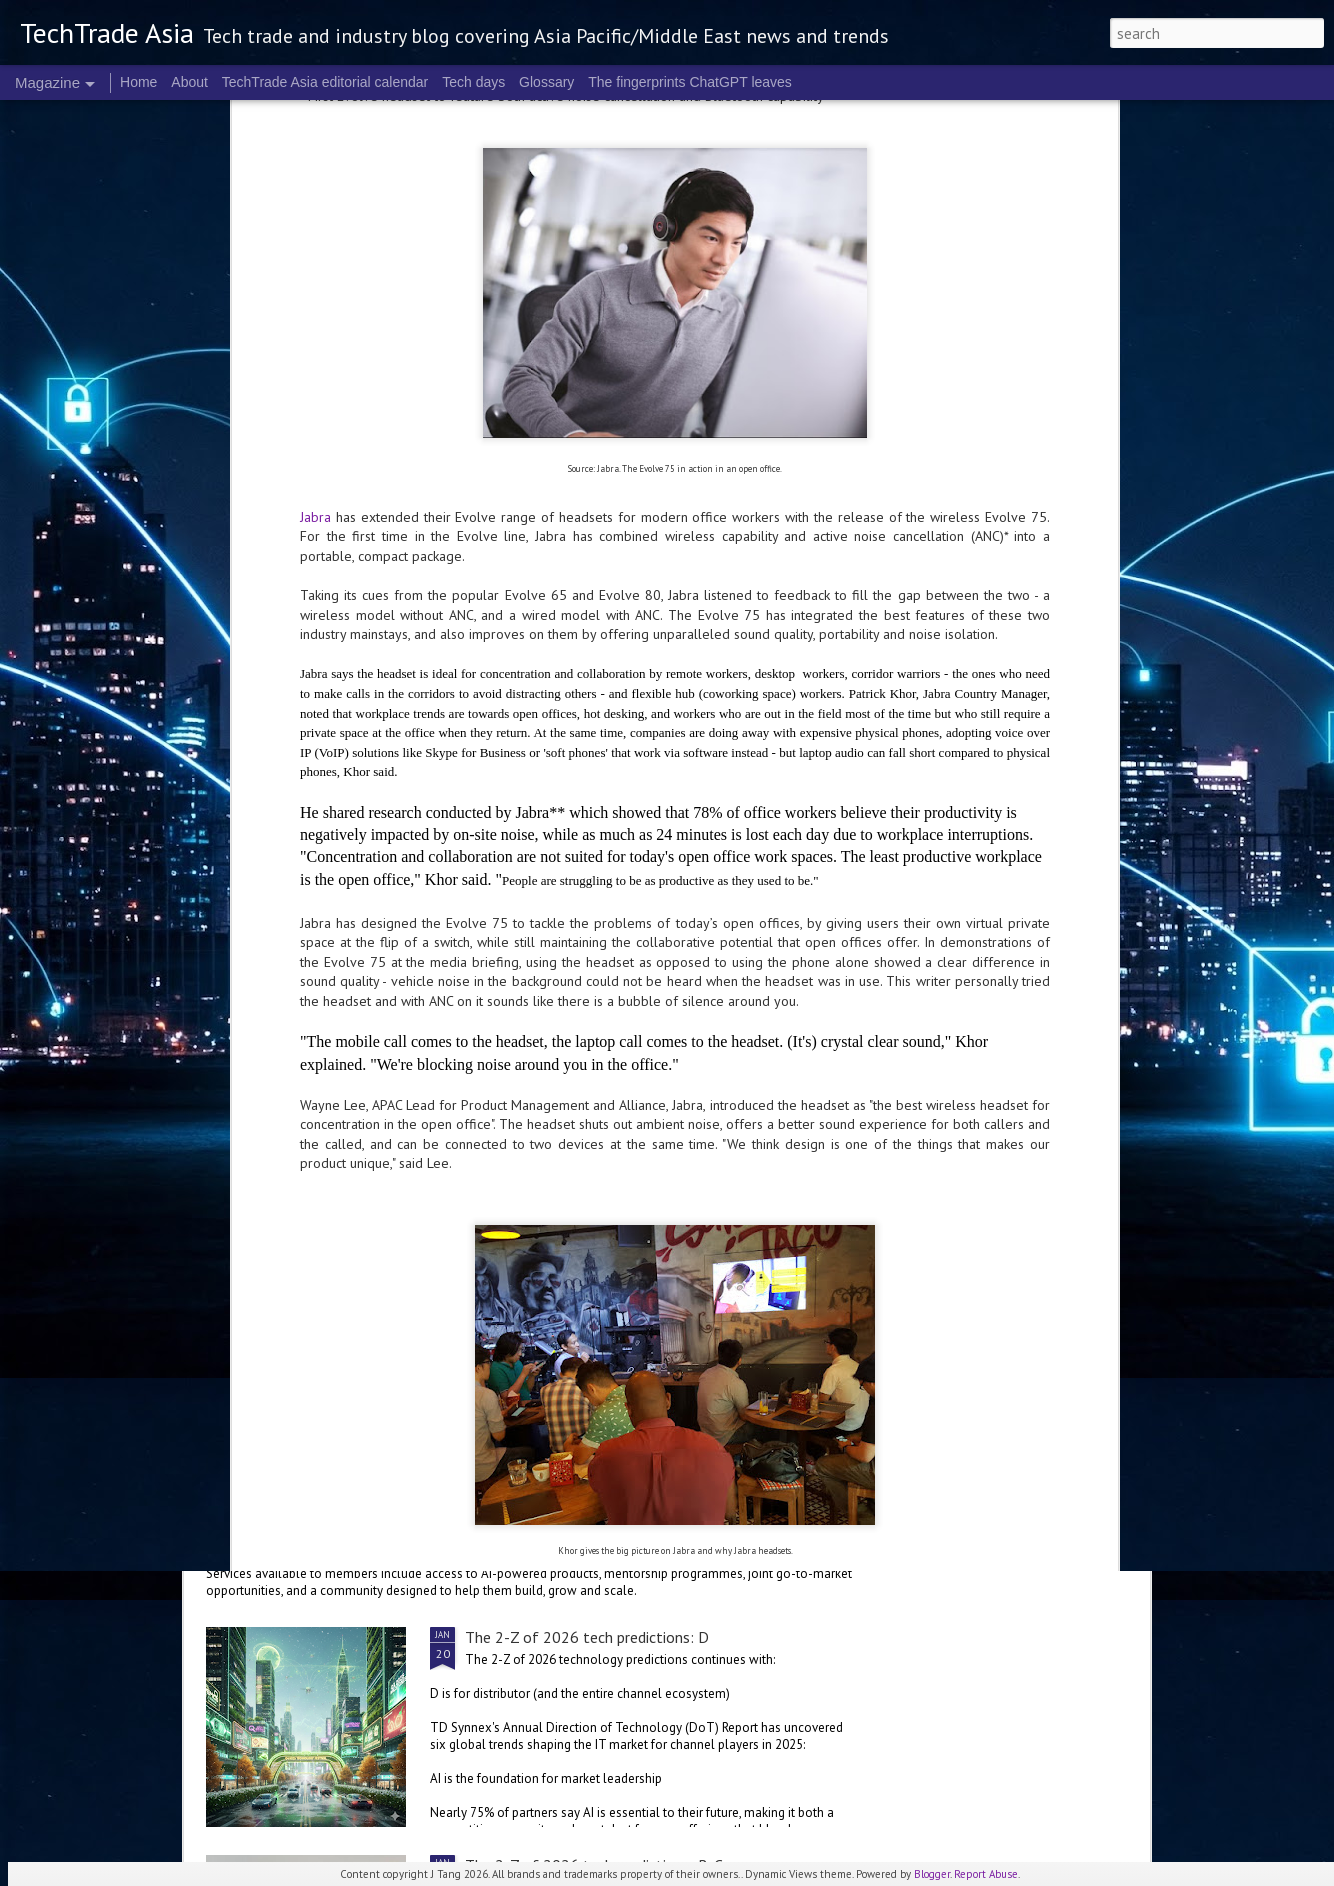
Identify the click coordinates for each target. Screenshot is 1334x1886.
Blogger (932, 1874)
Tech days (473, 82)
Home (138, 82)
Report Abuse (986, 1874)
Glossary (546, 82)
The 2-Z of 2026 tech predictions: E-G (594, 1255)
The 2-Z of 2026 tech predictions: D (587, 1637)
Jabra (315, 186)
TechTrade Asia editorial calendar (325, 82)
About (189, 82)
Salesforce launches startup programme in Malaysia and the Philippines (480, 1483)
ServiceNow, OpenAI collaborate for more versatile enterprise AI (457, 1118)
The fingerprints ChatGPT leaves (690, 82)
